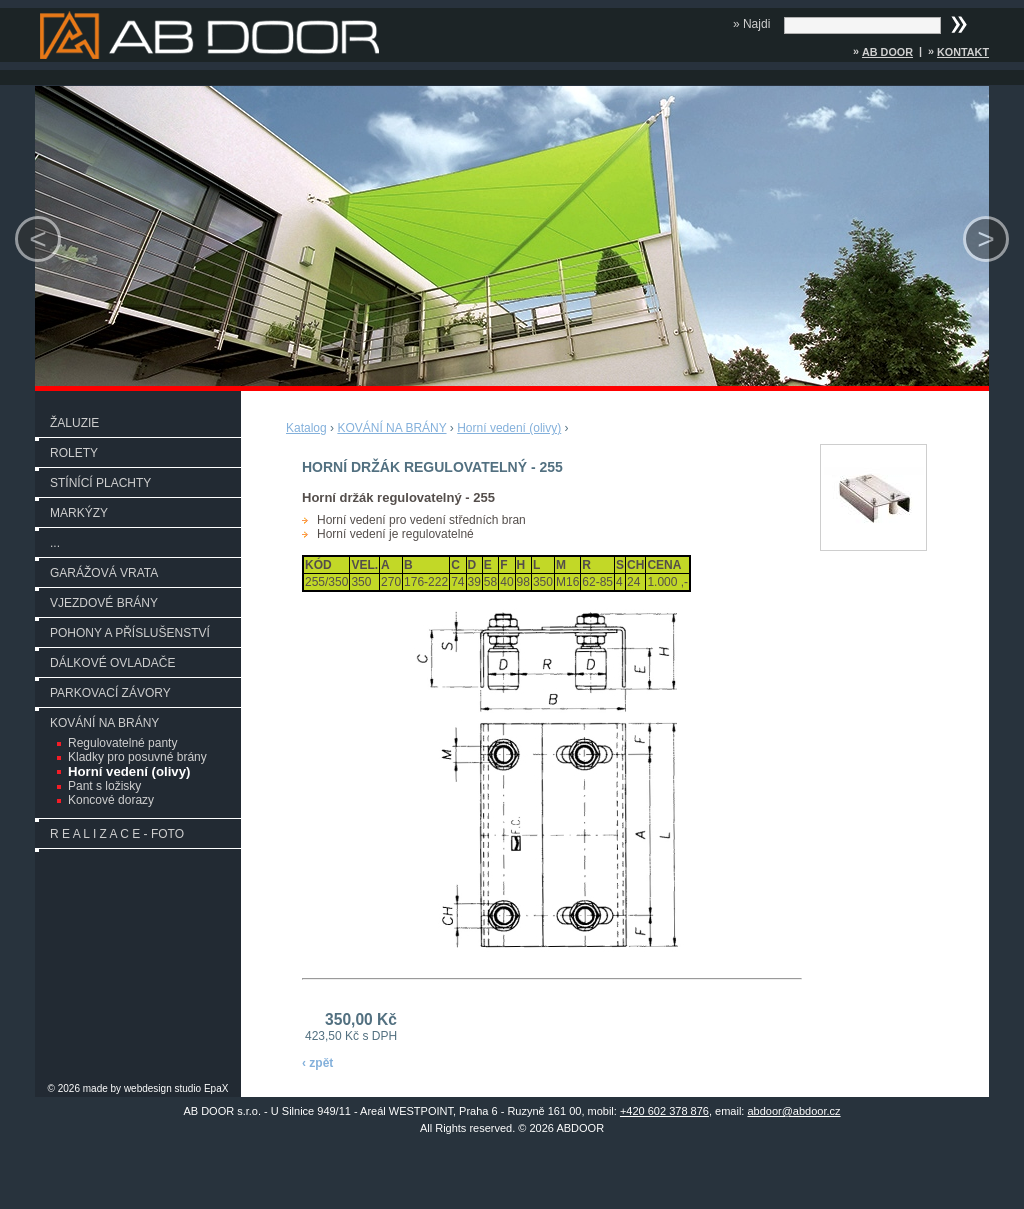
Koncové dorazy (111, 800)
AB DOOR (887, 52)
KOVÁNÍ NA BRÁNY (104, 723)
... (55, 543)
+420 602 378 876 (664, 1111)
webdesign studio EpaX (176, 1088)
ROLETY (74, 453)
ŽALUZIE (74, 423)
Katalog (306, 428)
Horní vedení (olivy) (129, 771)
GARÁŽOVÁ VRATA (104, 573)
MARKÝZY (79, 513)
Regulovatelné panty (122, 743)
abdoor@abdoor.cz (793, 1111)
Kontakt (963, 52)
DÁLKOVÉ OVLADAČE (112, 663)
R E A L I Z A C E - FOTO (117, 834)
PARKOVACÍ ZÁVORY (110, 693)
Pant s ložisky (104, 786)
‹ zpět (317, 1063)
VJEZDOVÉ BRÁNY (104, 603)
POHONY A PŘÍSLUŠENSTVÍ (130, 633)
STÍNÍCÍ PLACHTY (100, 483)
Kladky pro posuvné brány (137, 757)
